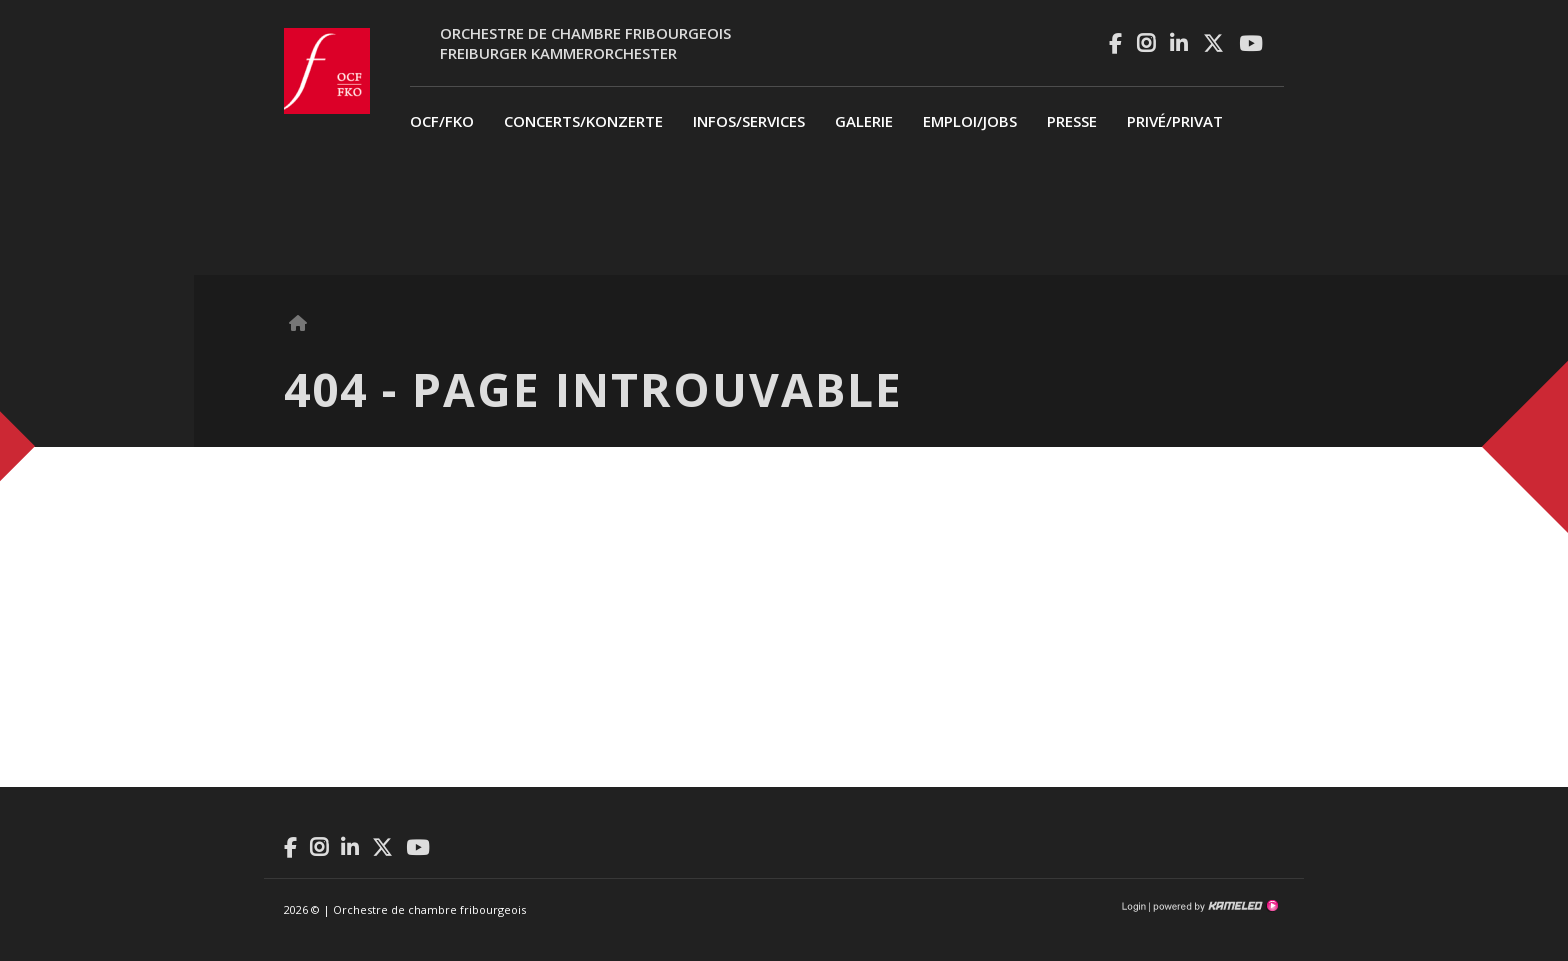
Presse (1072, 121)
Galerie (864, 121)
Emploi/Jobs (970, 121)
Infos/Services (749, 121)
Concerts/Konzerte (583, 121)
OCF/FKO (442, 121)
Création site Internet (1214, 906)
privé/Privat (1175, 121)
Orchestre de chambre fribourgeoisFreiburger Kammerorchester (585, 43)
